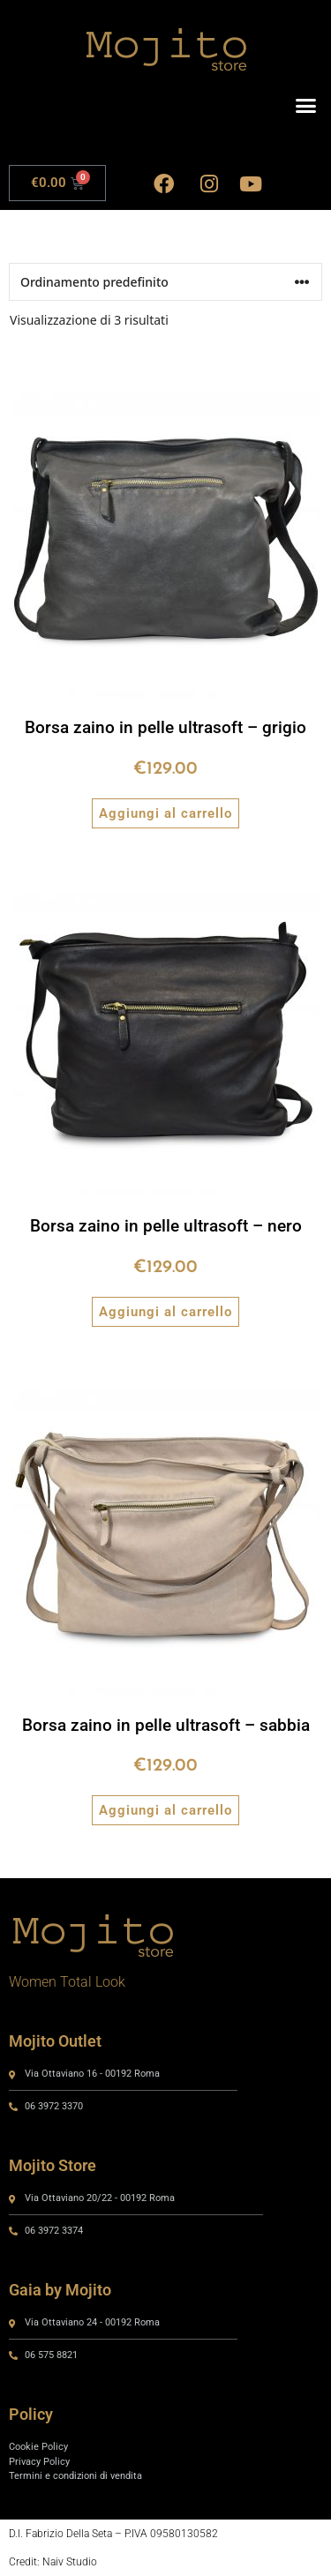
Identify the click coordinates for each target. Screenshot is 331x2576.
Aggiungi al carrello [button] (165, 813)
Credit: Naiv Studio (53, 2562)
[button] (306, 106)
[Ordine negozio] (165, 282)
